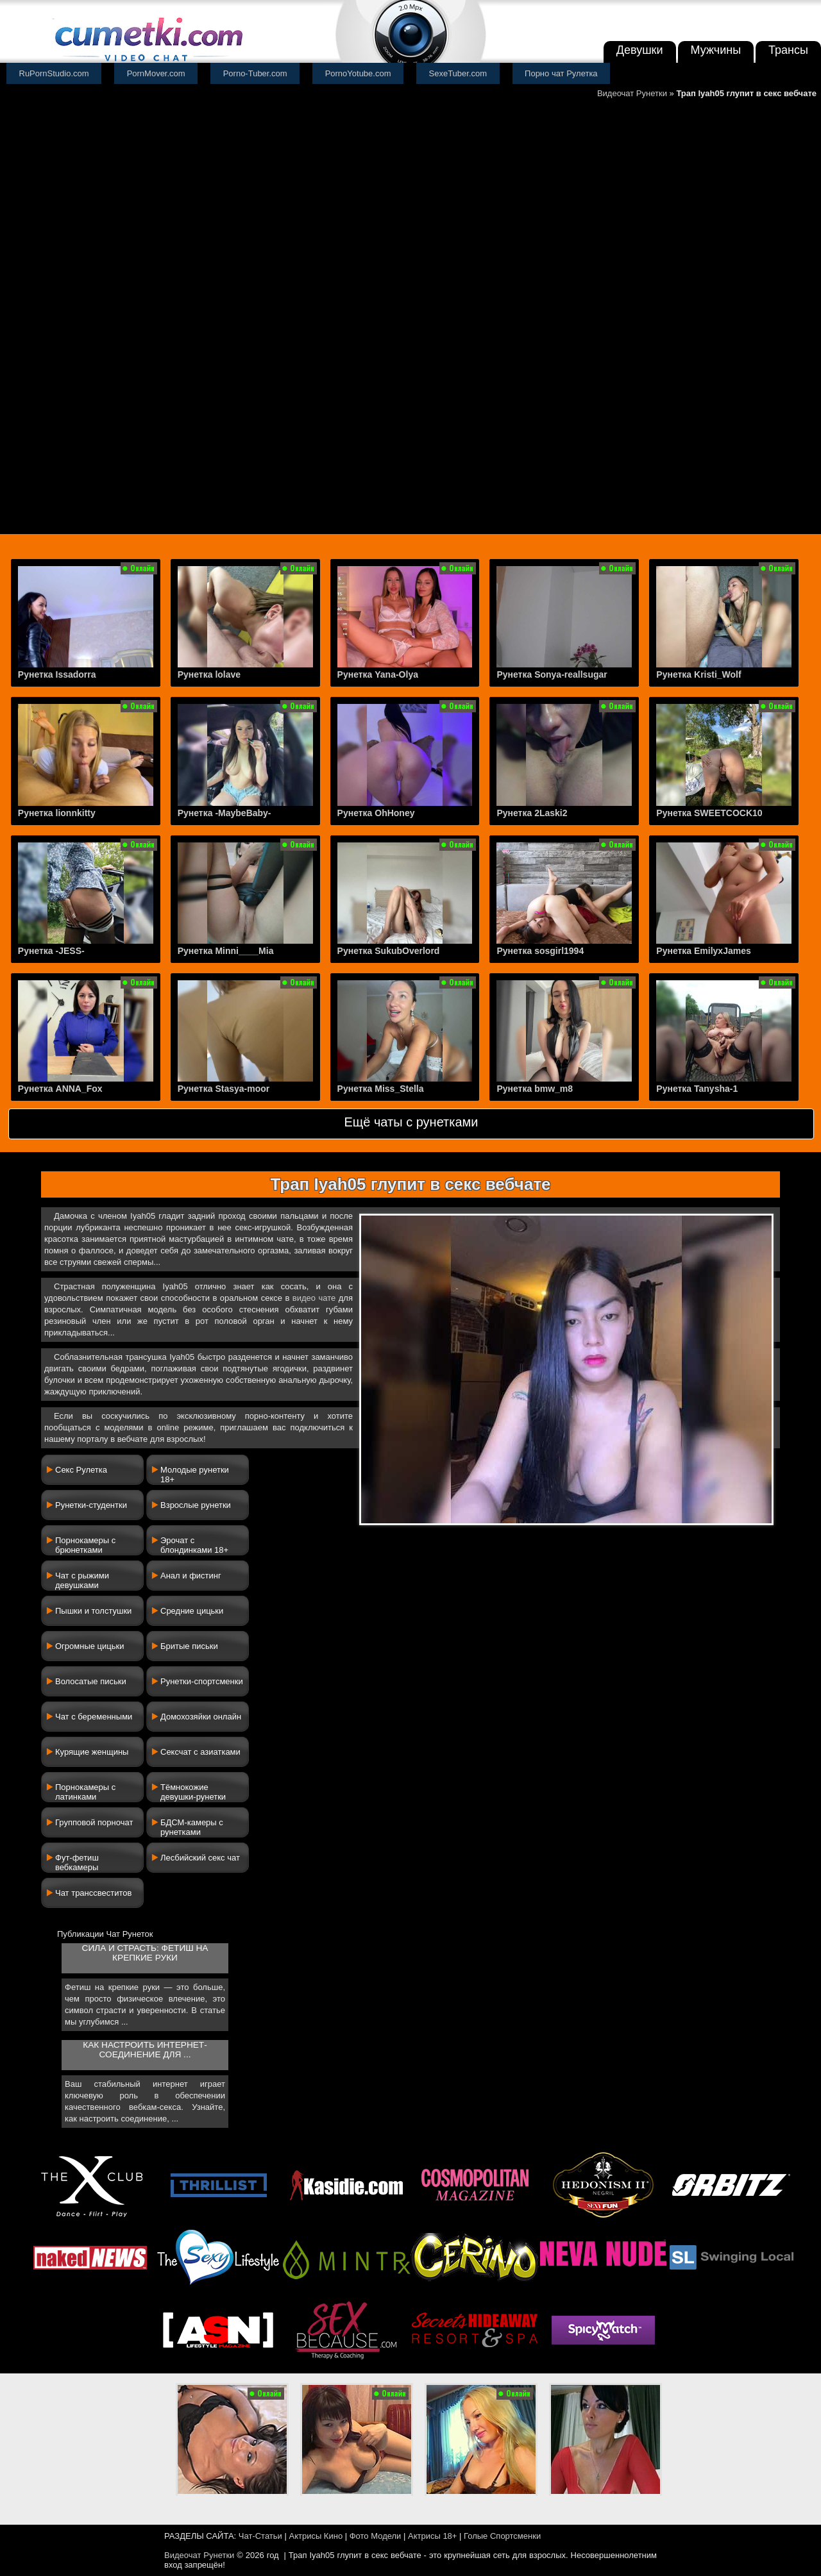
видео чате (313, 1298)
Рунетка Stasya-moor (224, 1088)
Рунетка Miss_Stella (380, 1088)
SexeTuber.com (458, 73)
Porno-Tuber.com (255, 73)
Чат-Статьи (260, 2536)
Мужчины (716, 50)
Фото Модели (376, 2536)
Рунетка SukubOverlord (388, 951)
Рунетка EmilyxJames (703, 951)
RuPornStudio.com (54, 73)
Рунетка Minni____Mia (226, 951)
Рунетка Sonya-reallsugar (551, 674)
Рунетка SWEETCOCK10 (709, 813)
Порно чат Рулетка (561, 73)
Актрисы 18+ (432, 2536)
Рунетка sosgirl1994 (540, 951)
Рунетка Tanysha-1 (697, 1088)
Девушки (639, 50)
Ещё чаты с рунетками (411, 1122)
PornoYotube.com (358, 73)
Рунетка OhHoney (376, 813)
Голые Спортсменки (502, 2536)
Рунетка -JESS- (51, 951)
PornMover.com (156, 73)
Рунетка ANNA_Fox (60, 1088)
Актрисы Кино (316, 2536)
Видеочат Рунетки (632, 93)
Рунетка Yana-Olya (377, 674)
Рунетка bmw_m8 (534, 1088)
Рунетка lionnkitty (57, 813)
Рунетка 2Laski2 (531, 813)
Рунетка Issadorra (57, 674)
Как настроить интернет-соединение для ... (145, 2049)
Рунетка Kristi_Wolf (698, 674)
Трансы (788, 50)
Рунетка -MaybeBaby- (224, 813)
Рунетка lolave (209, 674)
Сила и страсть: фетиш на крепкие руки (145, 1952)
